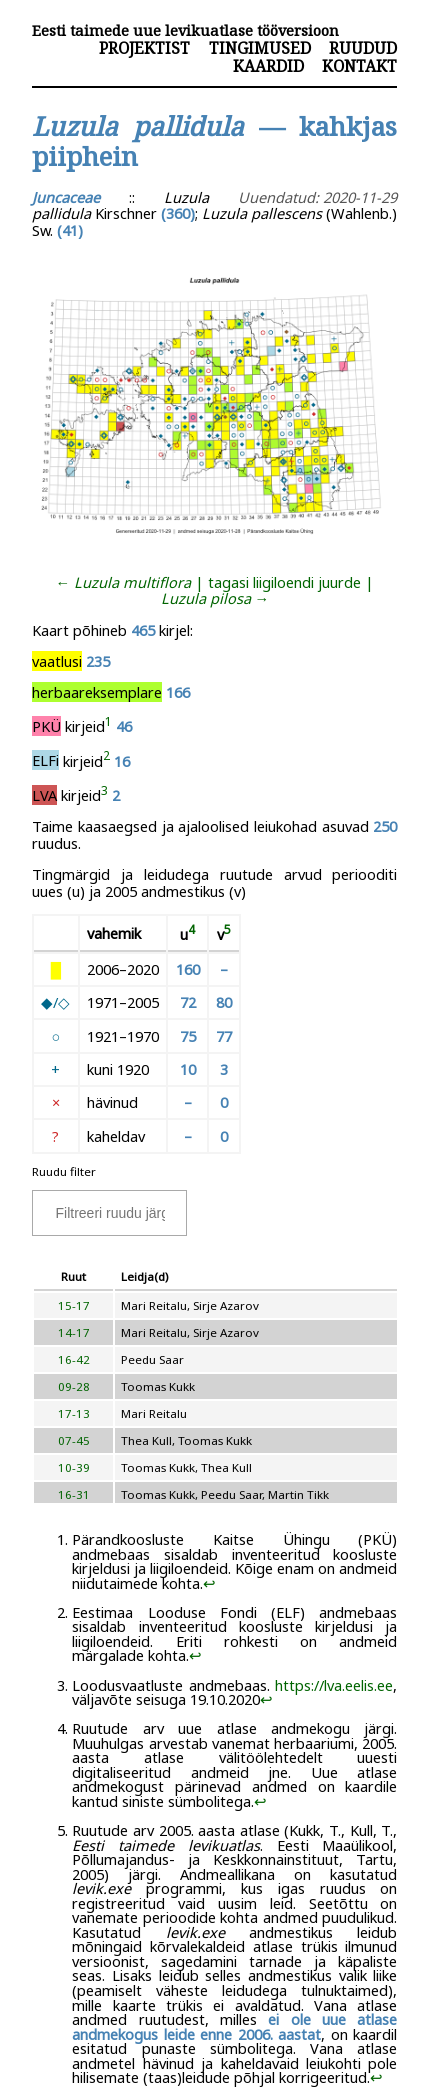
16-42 (74, 1359)
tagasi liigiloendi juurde (284, 582)
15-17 (74, 1305)
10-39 (74, 1467)
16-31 (74, 1494)
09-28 (74, 1386)
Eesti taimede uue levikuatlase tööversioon (185, 30)
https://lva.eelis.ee (334, 1685)
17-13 (74, 1413)
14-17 (74, 1332)
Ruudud (363, 48)
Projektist (144, 48)
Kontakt (359, 66)
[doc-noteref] (108, 726)
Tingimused (260, 48)
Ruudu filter (64, 1171)
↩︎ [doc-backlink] (209, 1583)
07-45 (74, 1440)
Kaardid (268, 66)
